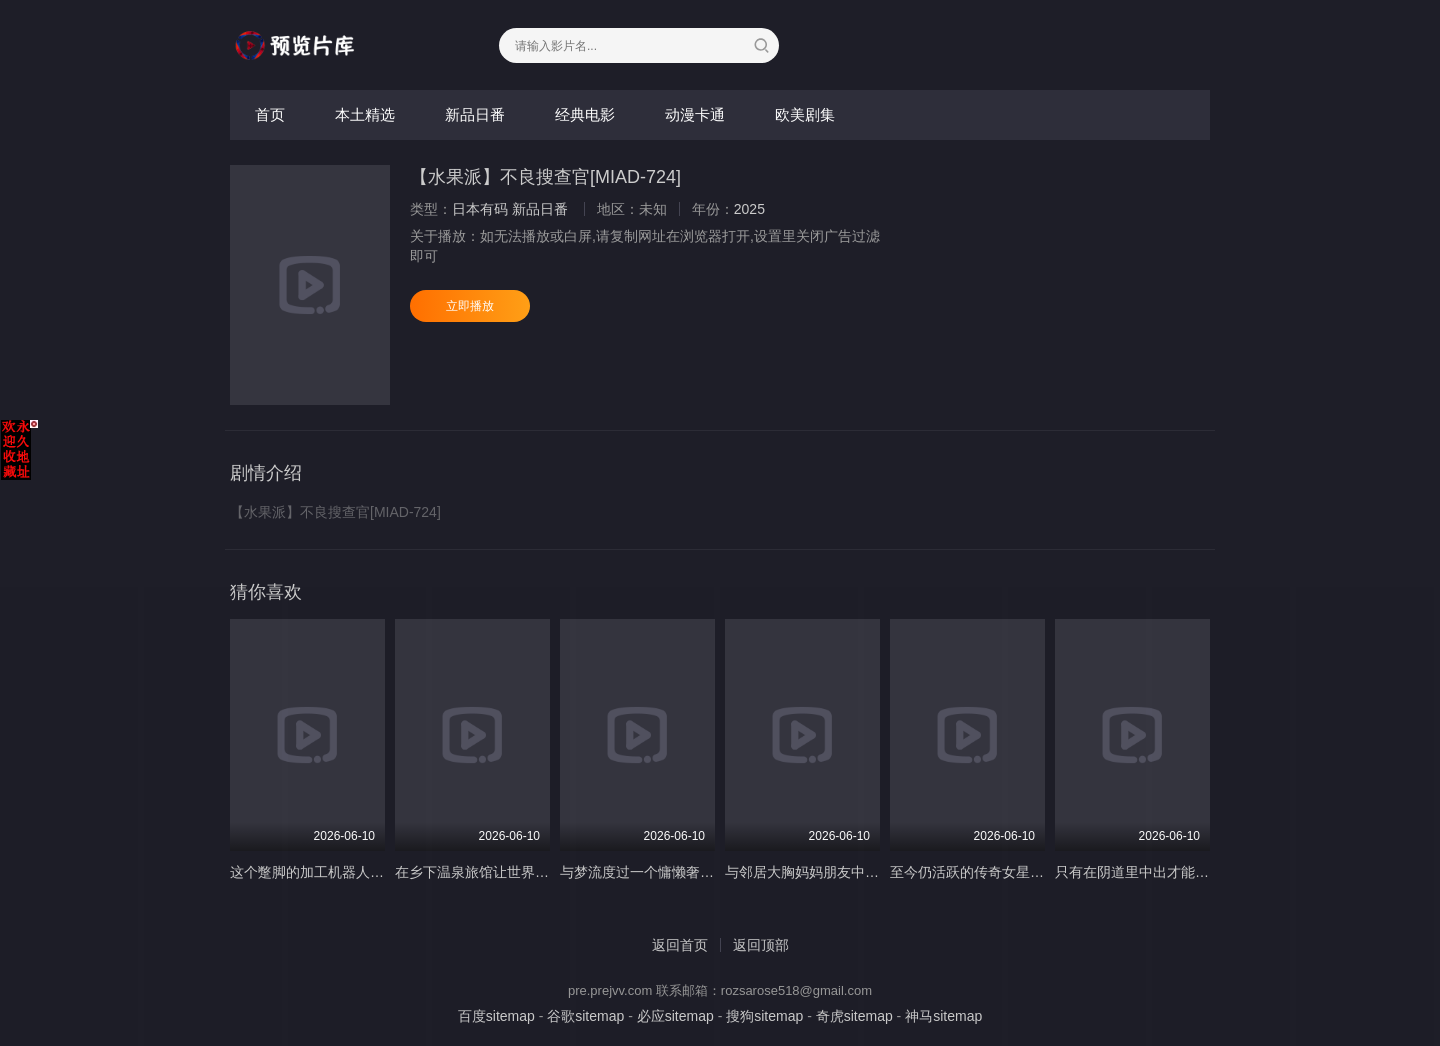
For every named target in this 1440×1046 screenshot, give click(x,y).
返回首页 (680, 945)
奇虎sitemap (854, 1016)
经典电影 (585, 114)
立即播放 (470, 306)
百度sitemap (496, 1016)
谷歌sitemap (585, 1016)
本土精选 (365, 114)
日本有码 (480, 209)
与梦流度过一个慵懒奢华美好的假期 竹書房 (695, 872)
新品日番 (475, 114)
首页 (270, 114)
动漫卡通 (695, 114)
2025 (749, 209)
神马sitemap (943, 1016)
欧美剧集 (805, 114)
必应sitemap (675, 1016)
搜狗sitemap (764, 1016)
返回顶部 (761, 945)
